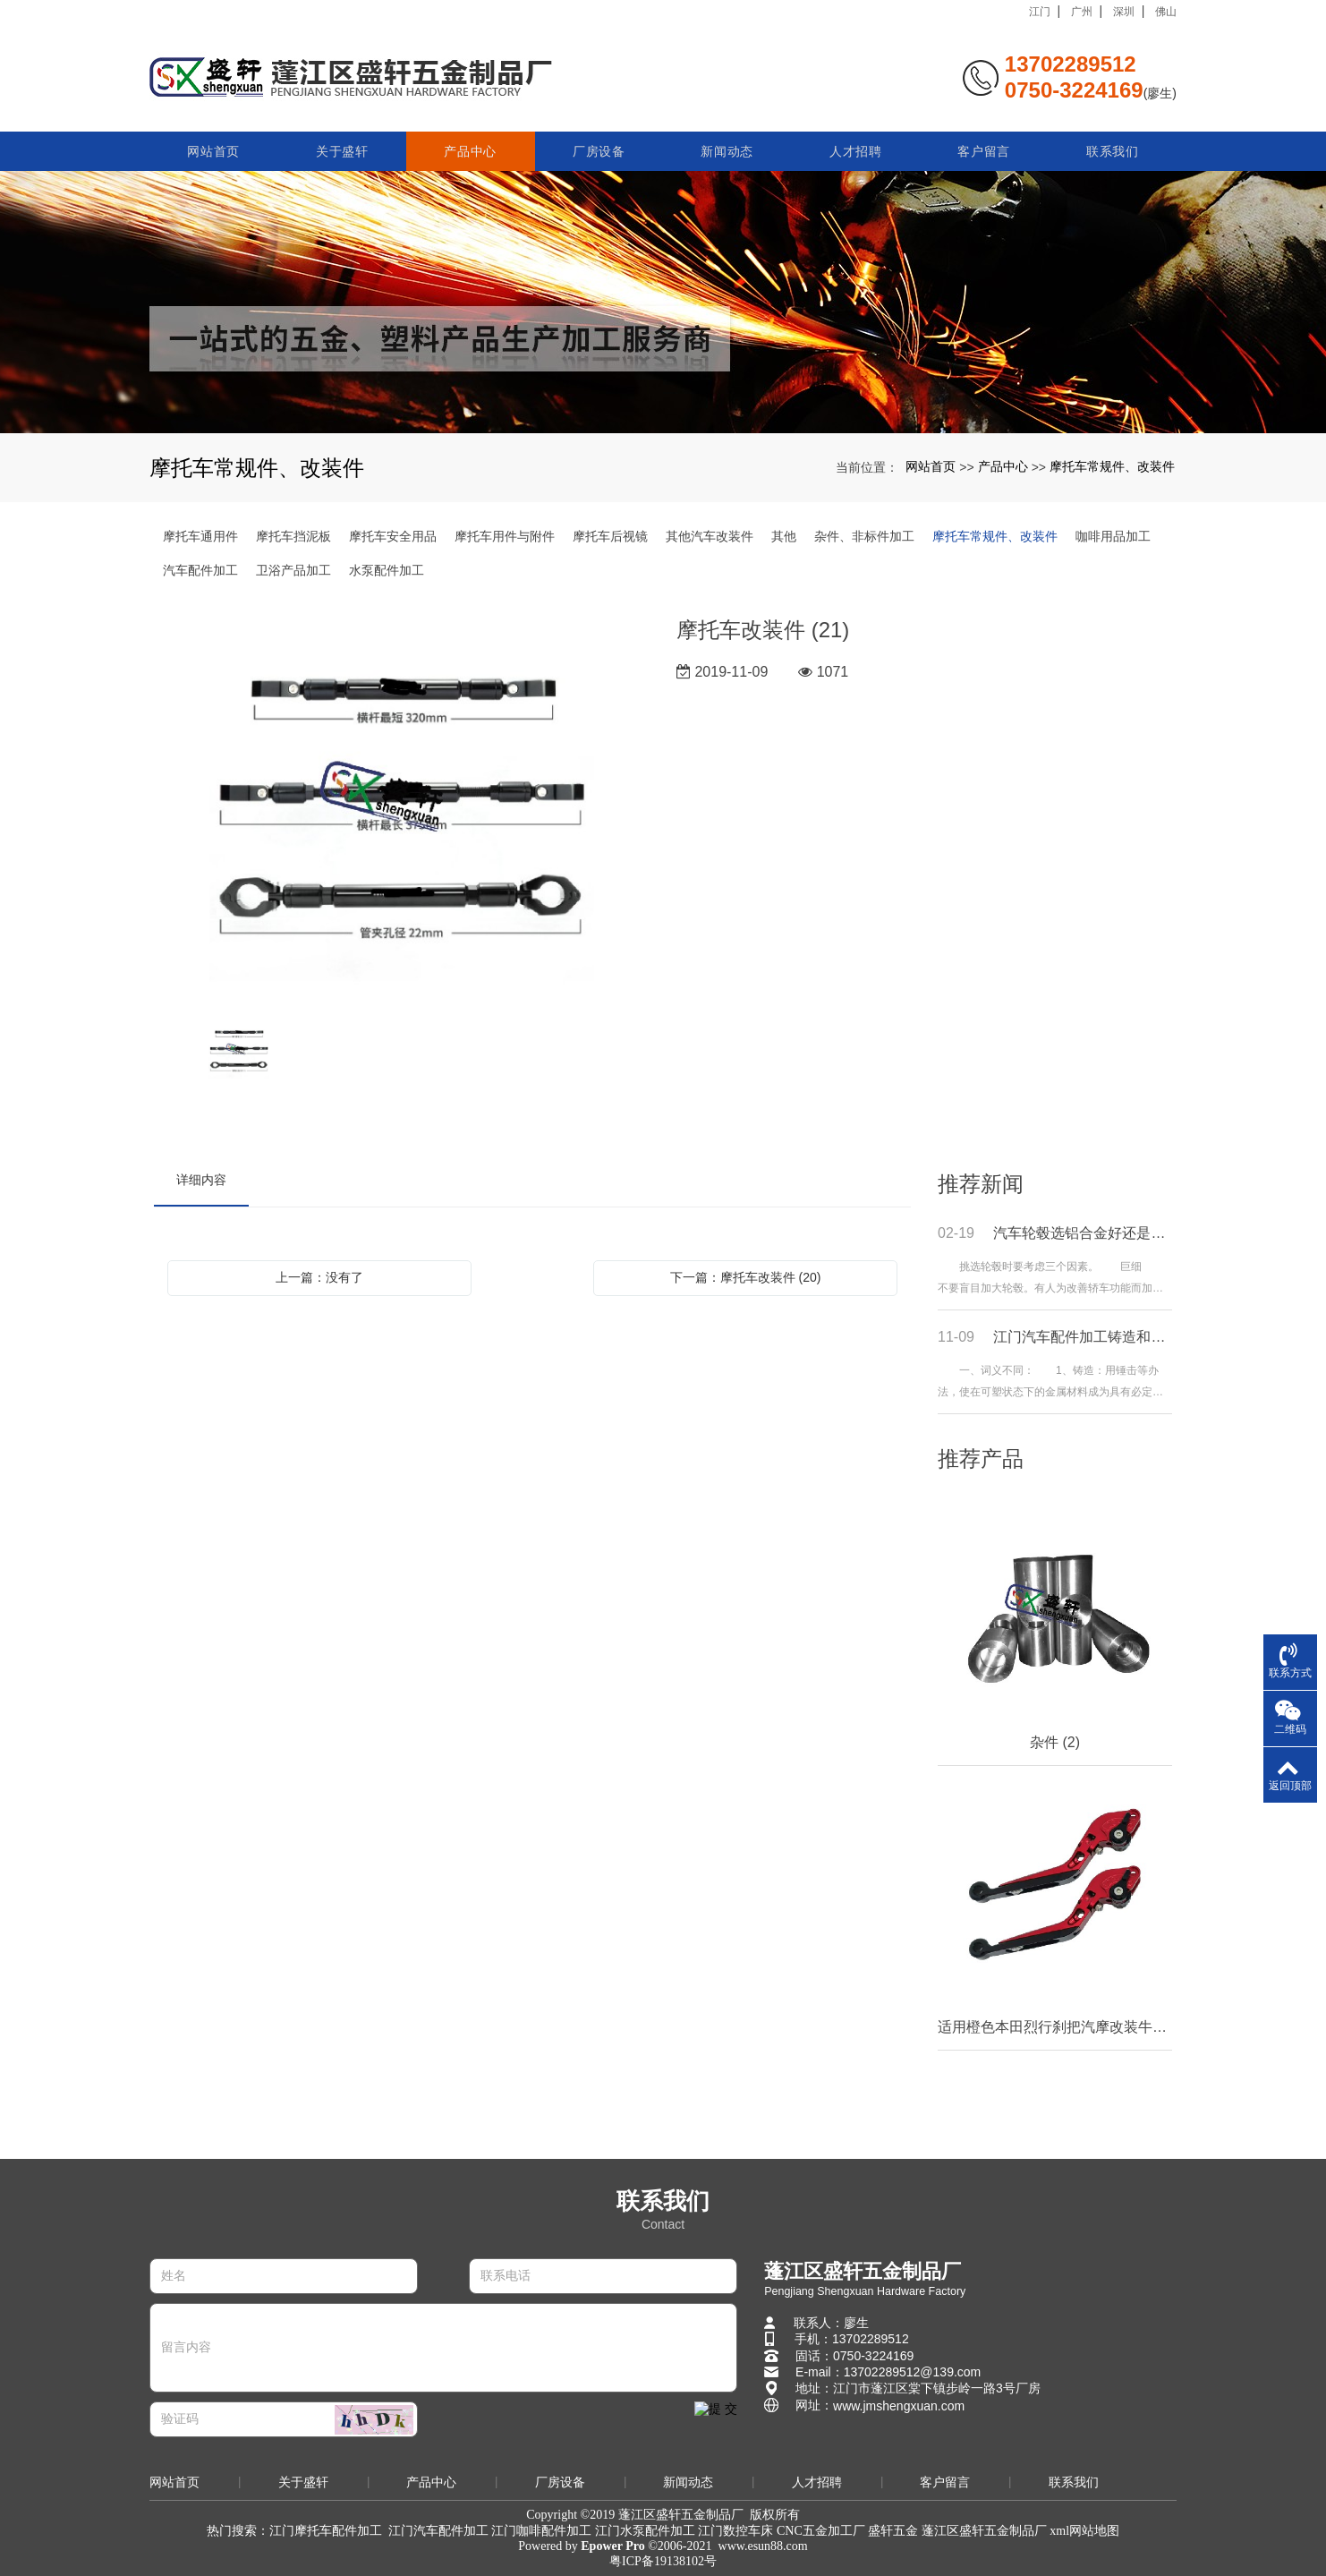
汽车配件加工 (200, 570)
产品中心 (470, 145)
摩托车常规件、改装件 (1112, 466)
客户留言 (983, 145)
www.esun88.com (763, 2546)
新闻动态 (727, 145)
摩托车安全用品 (393, 536)
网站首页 (213, 145)
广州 (1081, 11)
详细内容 (201, 1180)
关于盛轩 (342, 145)
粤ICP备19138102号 (663, 2561)
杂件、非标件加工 (864, 536)
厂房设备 (599, 145)
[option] (401, 808)
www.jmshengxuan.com (899, 2406)
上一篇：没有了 (319, 1277)
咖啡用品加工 (1113, 536)
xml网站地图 (1084, 2531)
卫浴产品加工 (293, 570)
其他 (783, 536)
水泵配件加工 (386, 570)
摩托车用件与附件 (505, 536)
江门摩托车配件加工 (325, 2531)
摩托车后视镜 (610, 536)
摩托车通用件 (200, 536)
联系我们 (1112, 145)
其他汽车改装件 (709, 536)
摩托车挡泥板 (293, 536)
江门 (1039, 11)
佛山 (1166, 11)
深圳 (1124, 11)
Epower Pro (612, 2546)
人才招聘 (855, 145)
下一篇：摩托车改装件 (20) (745, 1277)
